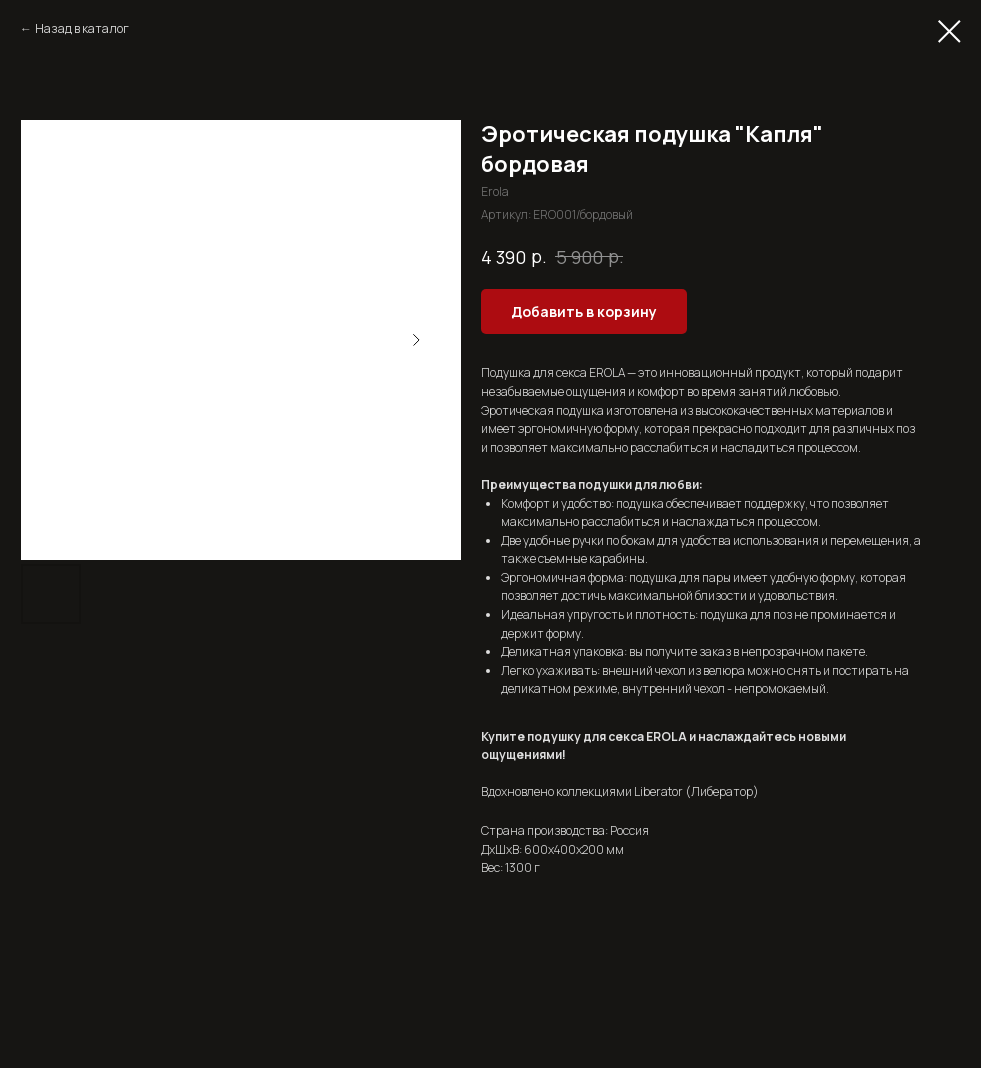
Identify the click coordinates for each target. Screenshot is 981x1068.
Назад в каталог (82, 28)
